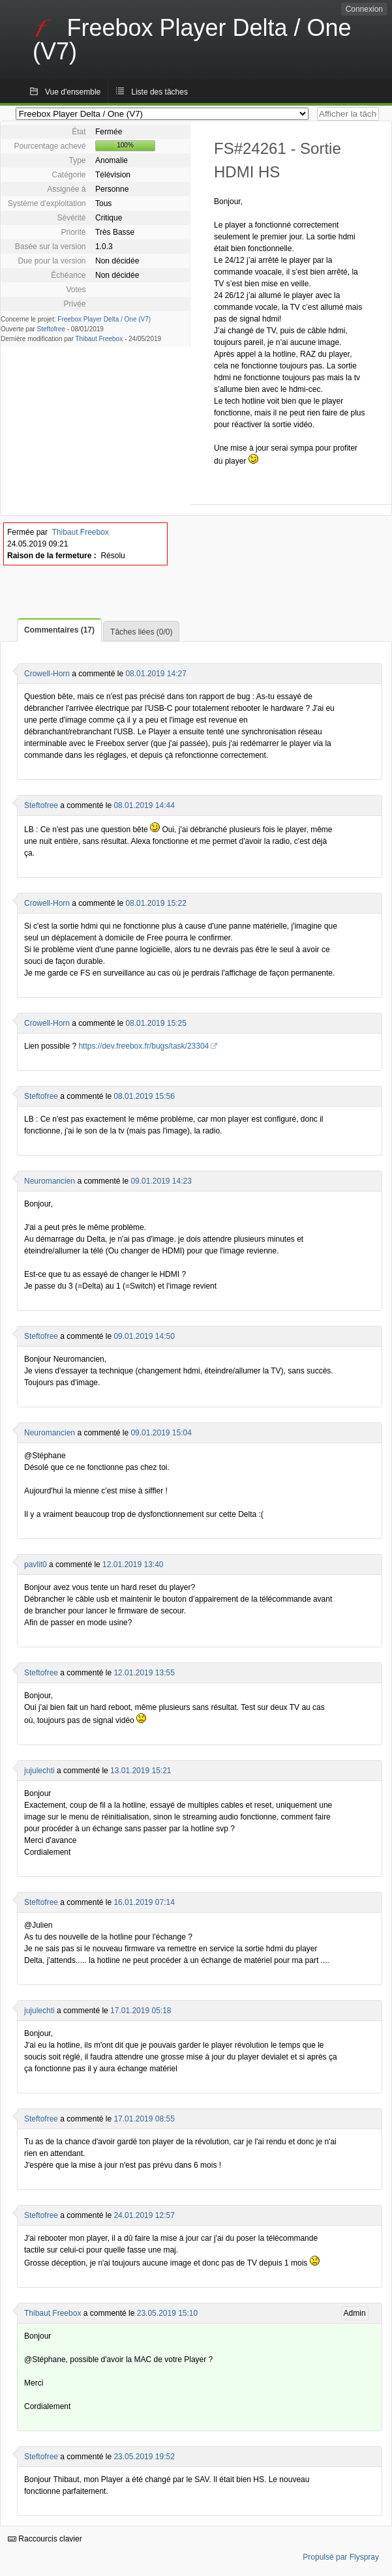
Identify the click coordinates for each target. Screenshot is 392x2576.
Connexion (364, 9)
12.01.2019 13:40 (132, 1564)
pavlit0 (35, 1564)
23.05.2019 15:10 (167, 2313)
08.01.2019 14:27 (155, 673)
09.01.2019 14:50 (143, 1336)
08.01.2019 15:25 (155, 1023)
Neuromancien (49, 1181)
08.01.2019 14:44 (143, 805)
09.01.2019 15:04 (160, 1432)
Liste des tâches (159, 92)
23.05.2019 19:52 (143, 2456)
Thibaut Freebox (99, 338)
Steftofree (51, 329)
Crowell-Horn (47, 673)
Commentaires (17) (59, 630)
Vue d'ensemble (72, 92)
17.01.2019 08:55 (143, 2118)
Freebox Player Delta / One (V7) (104, 319)
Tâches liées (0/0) (141, 632)
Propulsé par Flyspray (341, 2557)
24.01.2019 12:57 (143, 2215)
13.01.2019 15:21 (140, 1770)
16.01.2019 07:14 (143, 1902)
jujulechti (39, 1770)
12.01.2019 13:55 (143, 1672)
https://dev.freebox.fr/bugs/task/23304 (143, 1046)
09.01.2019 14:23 (160, 1181)
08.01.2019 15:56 (143, 1096)
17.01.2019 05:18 (140, 2010)
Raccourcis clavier (45, 2538)
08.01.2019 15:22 (155, 903)
